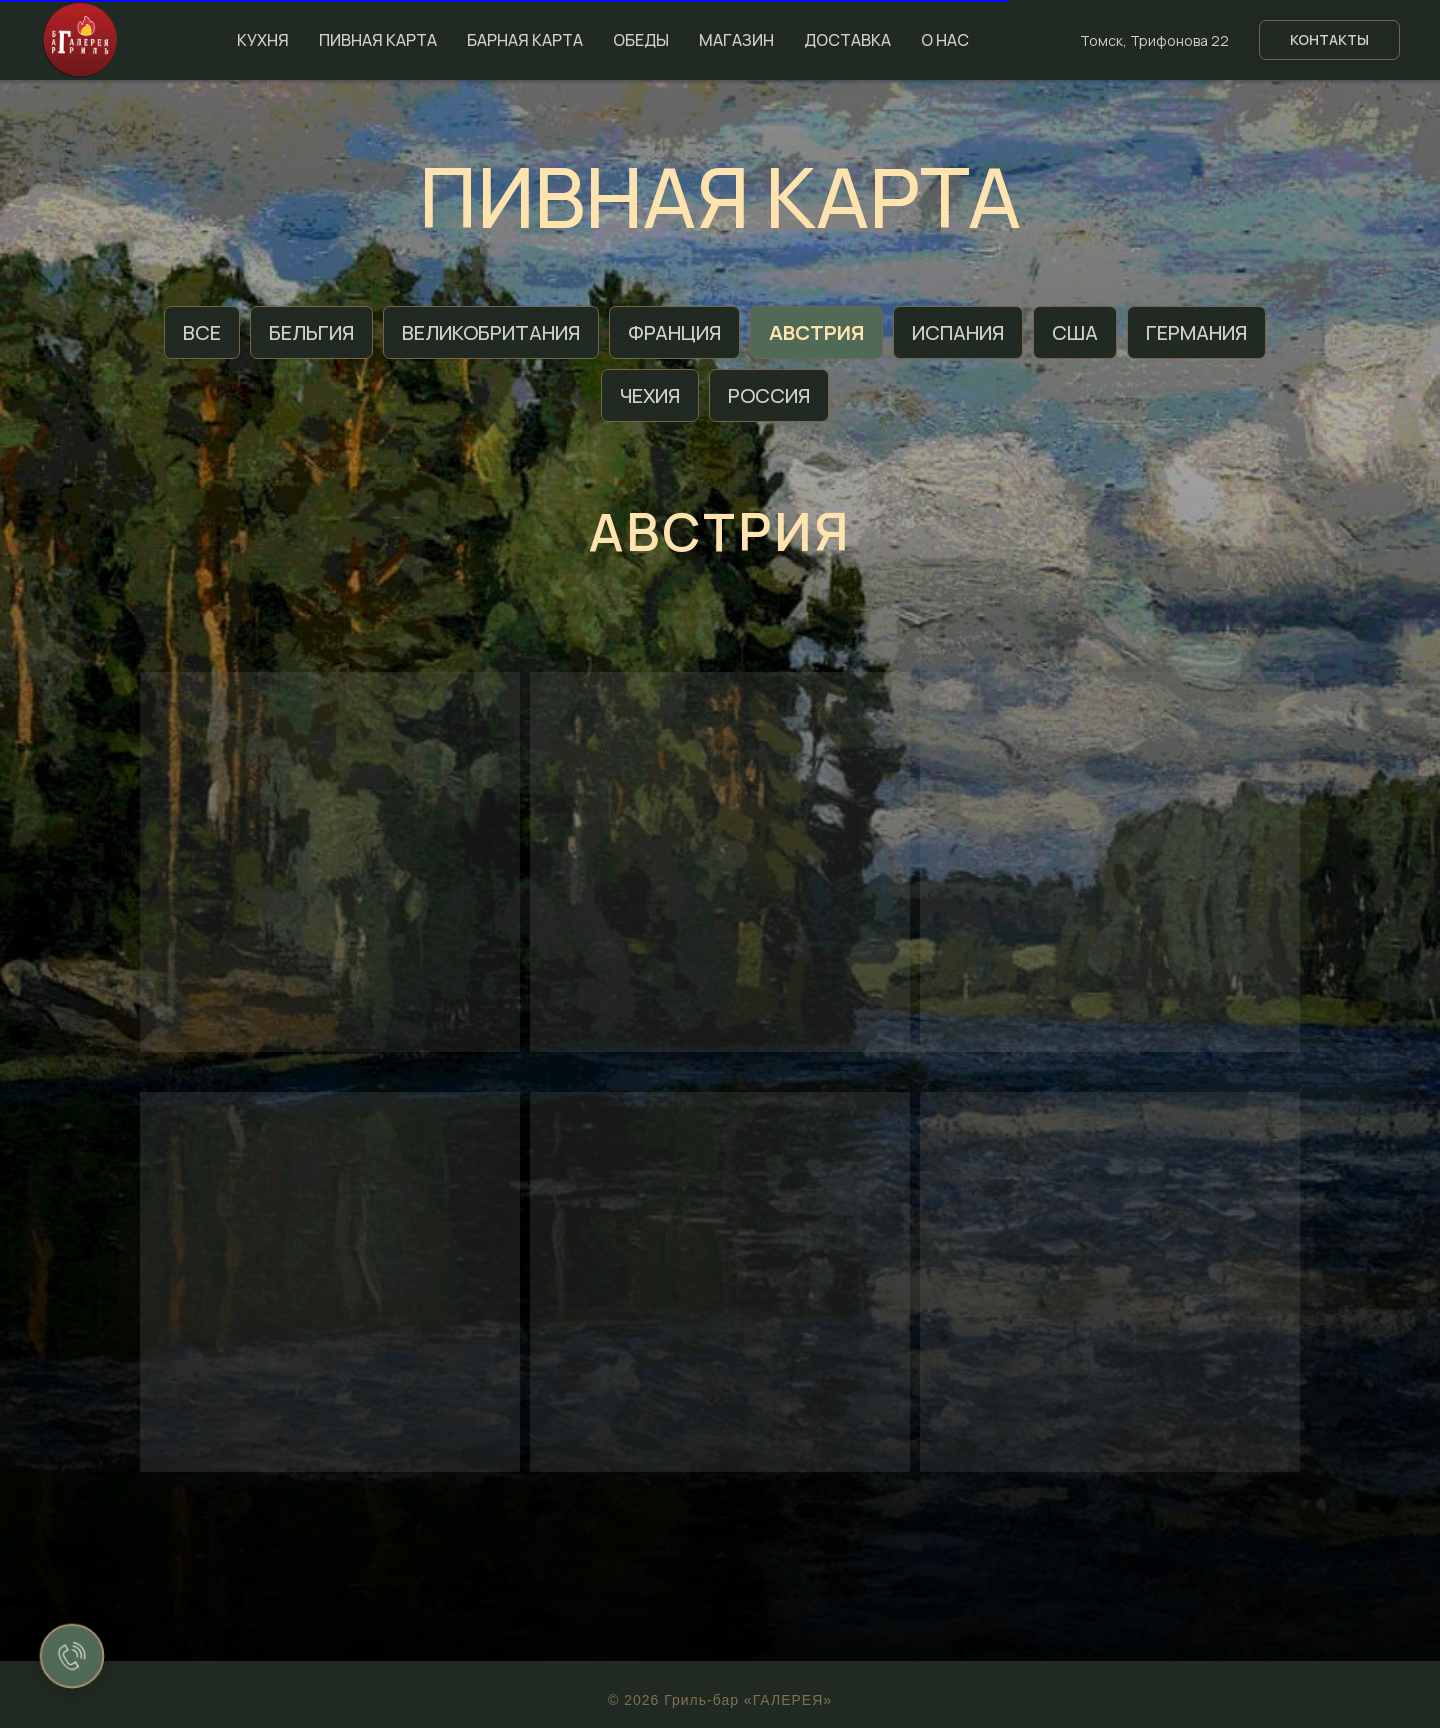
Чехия (650, 395)
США (1075, 332)
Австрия (816, 332)
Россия (769, 395)
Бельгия (311, 332)
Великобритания (491, 332)
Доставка (847, 40)
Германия (1196, 332)
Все (202, 332)
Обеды (641, 40)
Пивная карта (378, 40)
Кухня (263, 40)
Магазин (736, 40)
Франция (674, 332)
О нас (945, 40)
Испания (958, 332)
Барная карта (525, 40)
